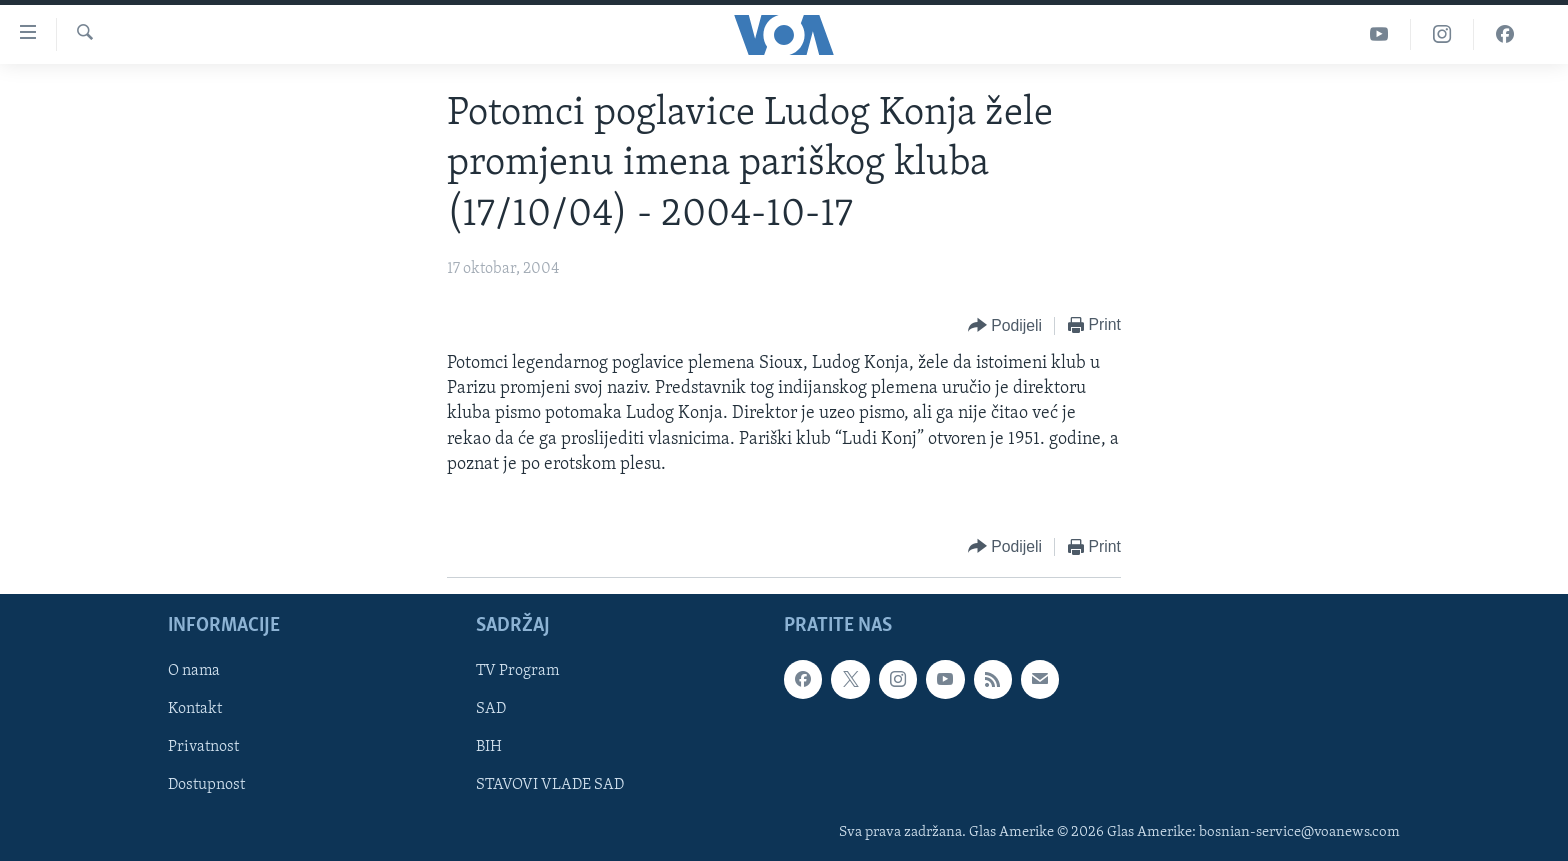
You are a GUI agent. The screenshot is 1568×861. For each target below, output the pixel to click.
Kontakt (195, 710)
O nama (194, 671)
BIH (489, 748)
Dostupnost (206, 786)
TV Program (517, 671)
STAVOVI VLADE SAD (550, 786)
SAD (491, 710)
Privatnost (203, 748)
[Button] (1005, 326)
